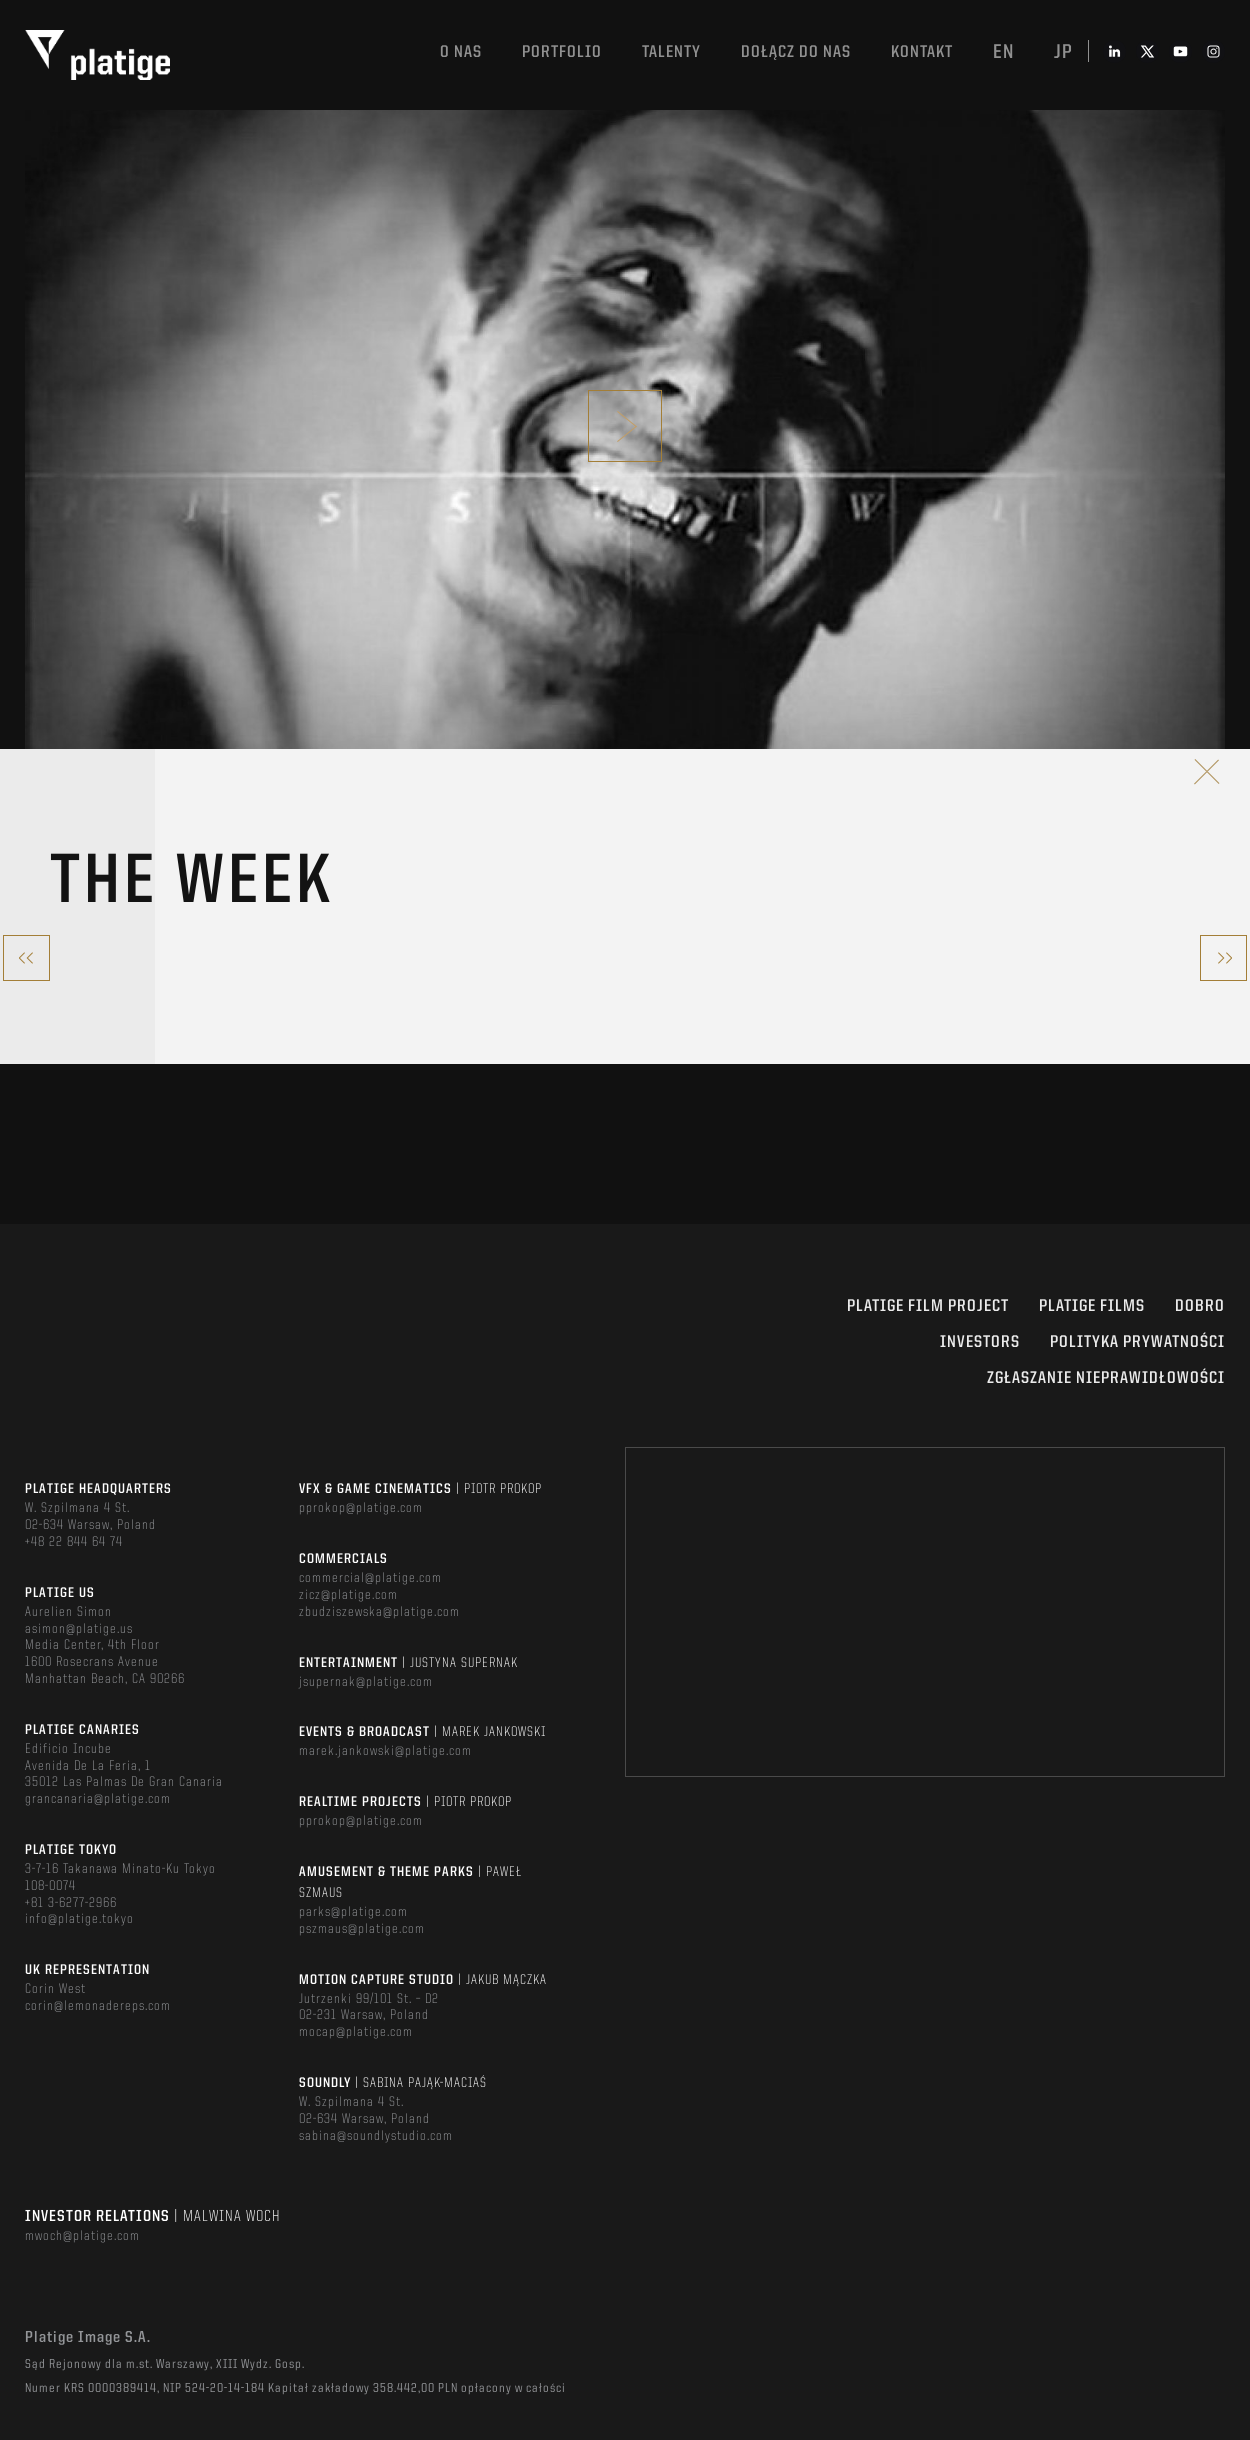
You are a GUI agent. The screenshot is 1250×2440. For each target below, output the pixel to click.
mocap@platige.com (356, 2032)
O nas (461, 52)
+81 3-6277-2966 (71, 1903)
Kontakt (922, 52)
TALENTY (671, 52)
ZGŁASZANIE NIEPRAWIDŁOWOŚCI (1106, 1378)
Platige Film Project (928, 1306)
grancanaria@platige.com (98, 1799)
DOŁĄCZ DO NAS (796, 52)
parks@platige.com (353, 1912)
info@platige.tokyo (79, 1919)
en (1003, 53)
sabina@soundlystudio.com (376, 2136)
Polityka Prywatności (1137, 1342)
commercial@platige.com (370, 1578)
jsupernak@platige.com (366, 1682)
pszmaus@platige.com (362, 1929)
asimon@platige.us (79, 1629)
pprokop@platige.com (361, 1508)
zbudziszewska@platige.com (379, 1612)
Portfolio (562, 52)
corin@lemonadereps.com (98, 2006)
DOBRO (1200, 1306)
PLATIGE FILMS (1092, 1306)
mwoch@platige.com (82, 2236)
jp (1063, 53)
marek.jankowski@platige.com (385, 1751)
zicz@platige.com (348, 1595)
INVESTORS (980, 1342)
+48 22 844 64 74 (74, 1542)
